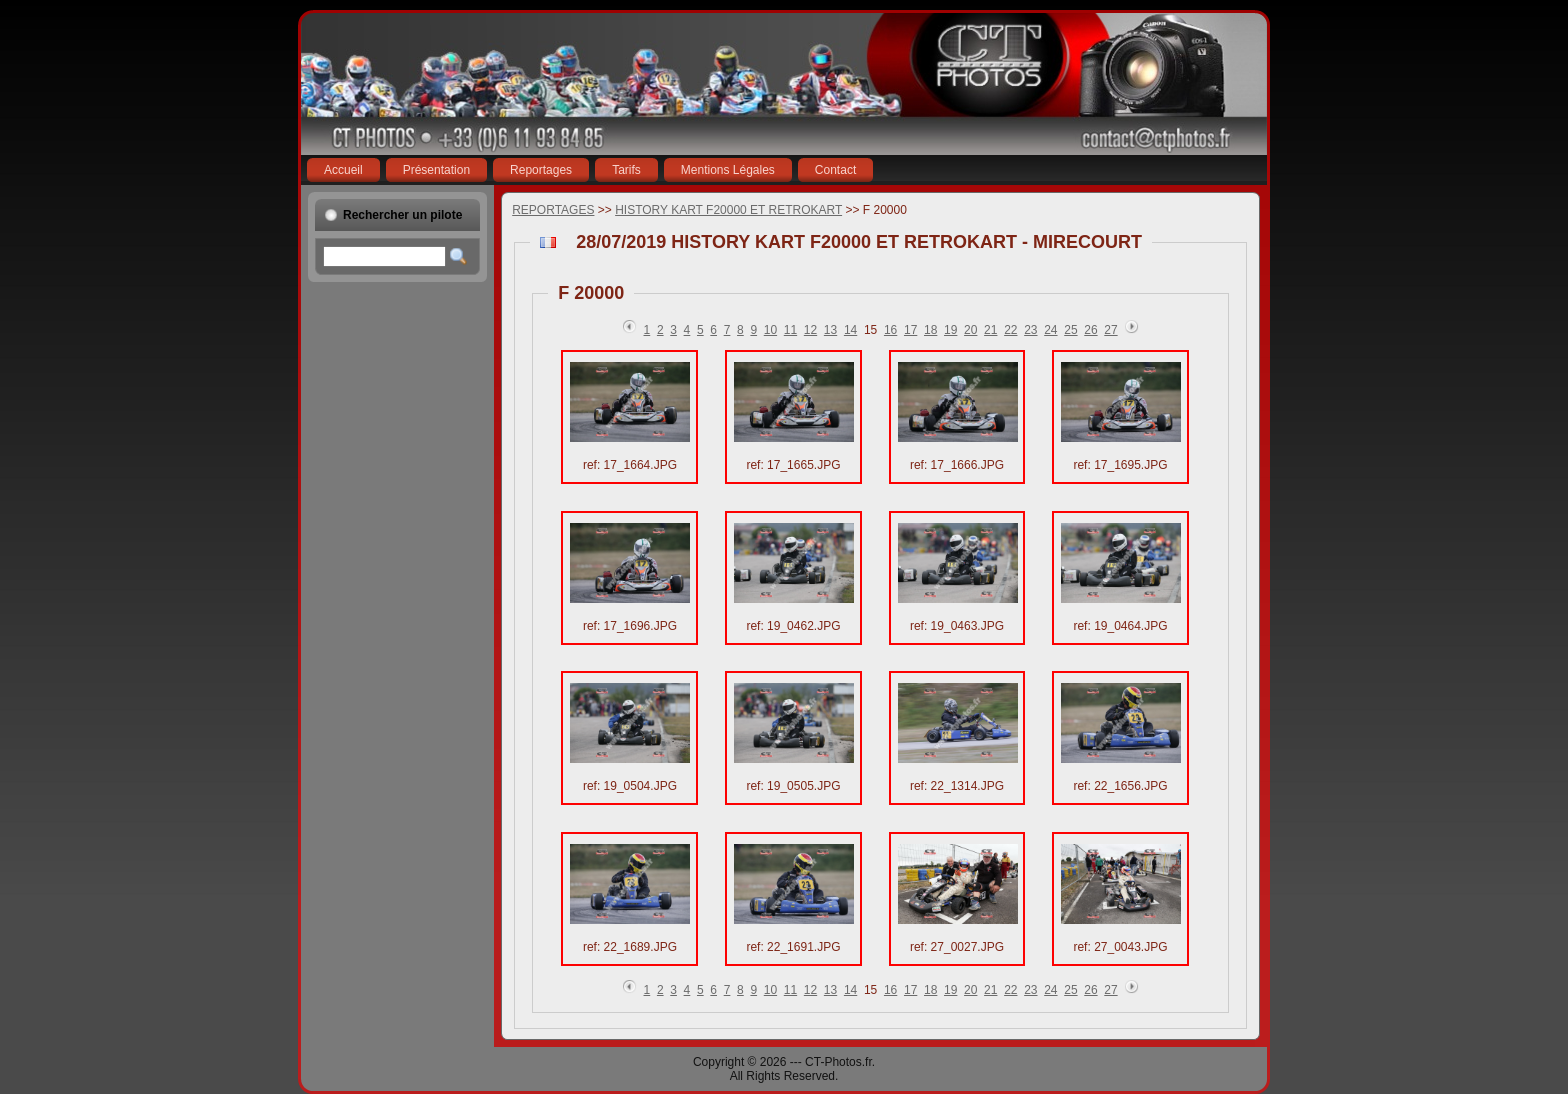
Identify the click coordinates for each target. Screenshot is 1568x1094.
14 (850, 330)
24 (1050, 330)
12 (810, 330)
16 (890, 330)
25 (1070, 330)
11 (790, 330)
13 (830, 330)
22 (1010, 330)
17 (910, 330)
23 (1030, 330)
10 (770, 330)
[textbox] (384, 256)
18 (930, 330)
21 (990, 330)
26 (1090, 330)
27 (1110, 330)
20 (970, 330)
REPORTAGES (553, 210)
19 (950, 330)
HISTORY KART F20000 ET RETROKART (728, 210)
